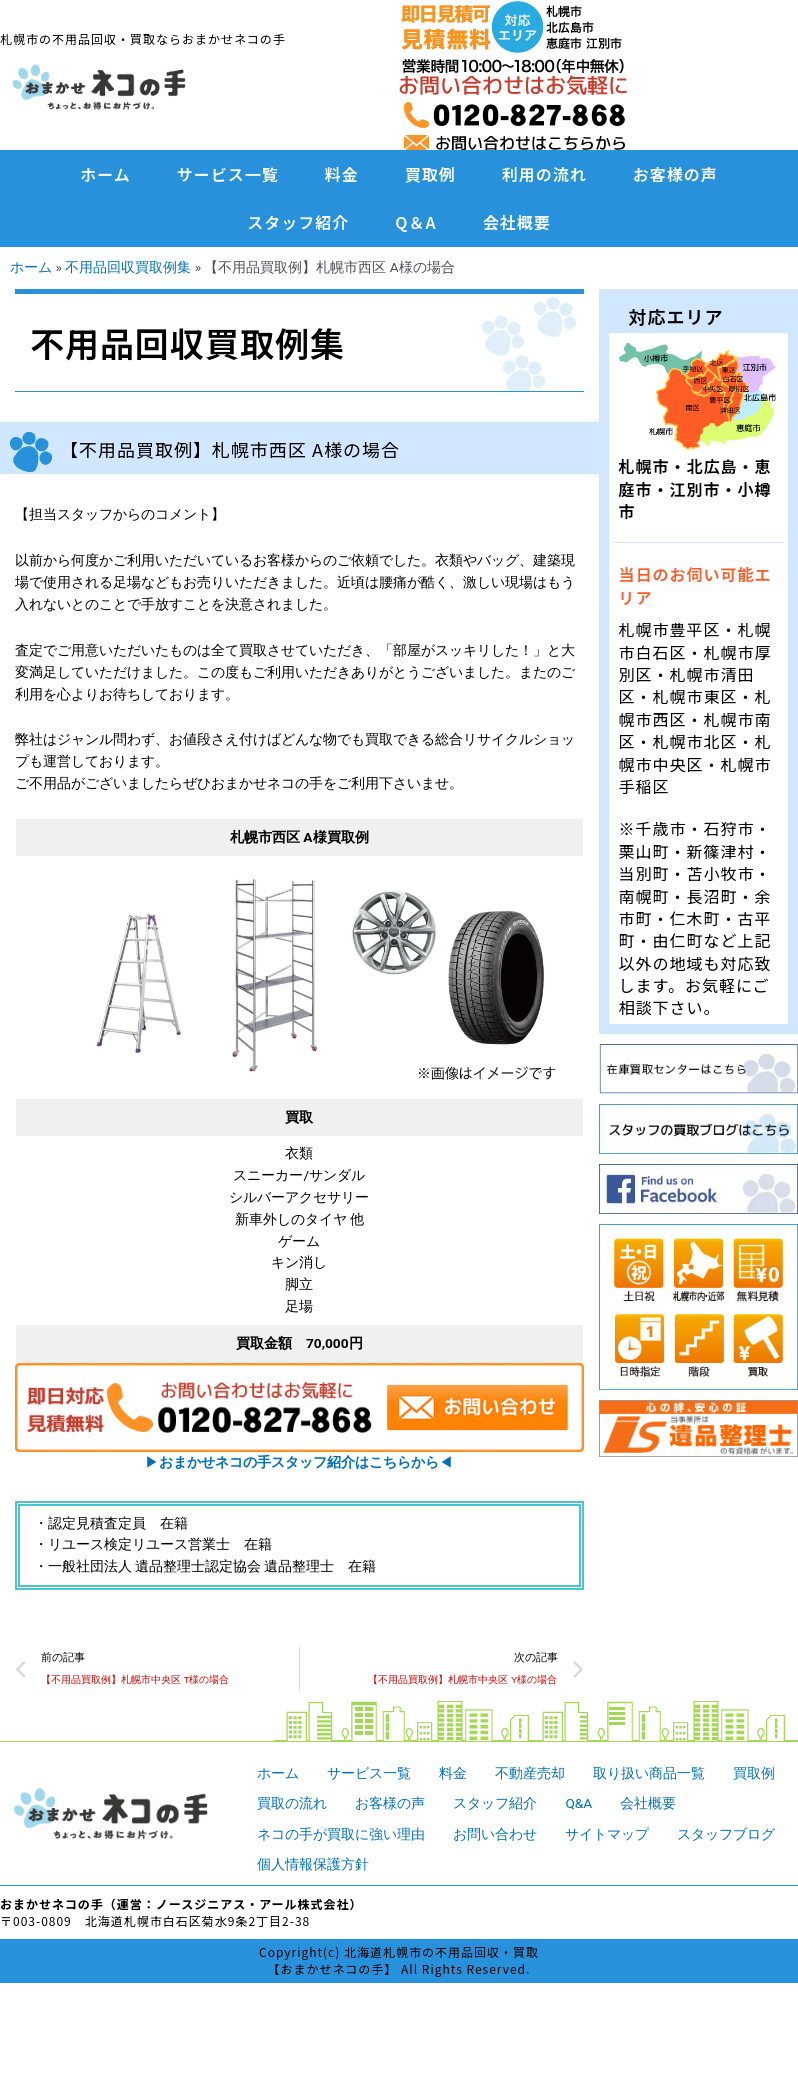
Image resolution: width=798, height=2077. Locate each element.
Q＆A (415, 222)
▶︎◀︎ (299, 1462)
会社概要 (517, 222)
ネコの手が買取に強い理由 (341, 1834)
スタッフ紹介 (298, 222)
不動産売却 (530, 1773)
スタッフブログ (726, 1834)
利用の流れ (544, 174)
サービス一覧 (228, 174)
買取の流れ (292, 1803)
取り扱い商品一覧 (649, 1773)
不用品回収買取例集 (128, 267)
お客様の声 (675, 174)
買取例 (430, 174)
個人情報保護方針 (313, 1864)
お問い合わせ (495, 1834)
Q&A (578, 1803)
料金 (342, 174)
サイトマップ (607, 1834)
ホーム (105, 174)
